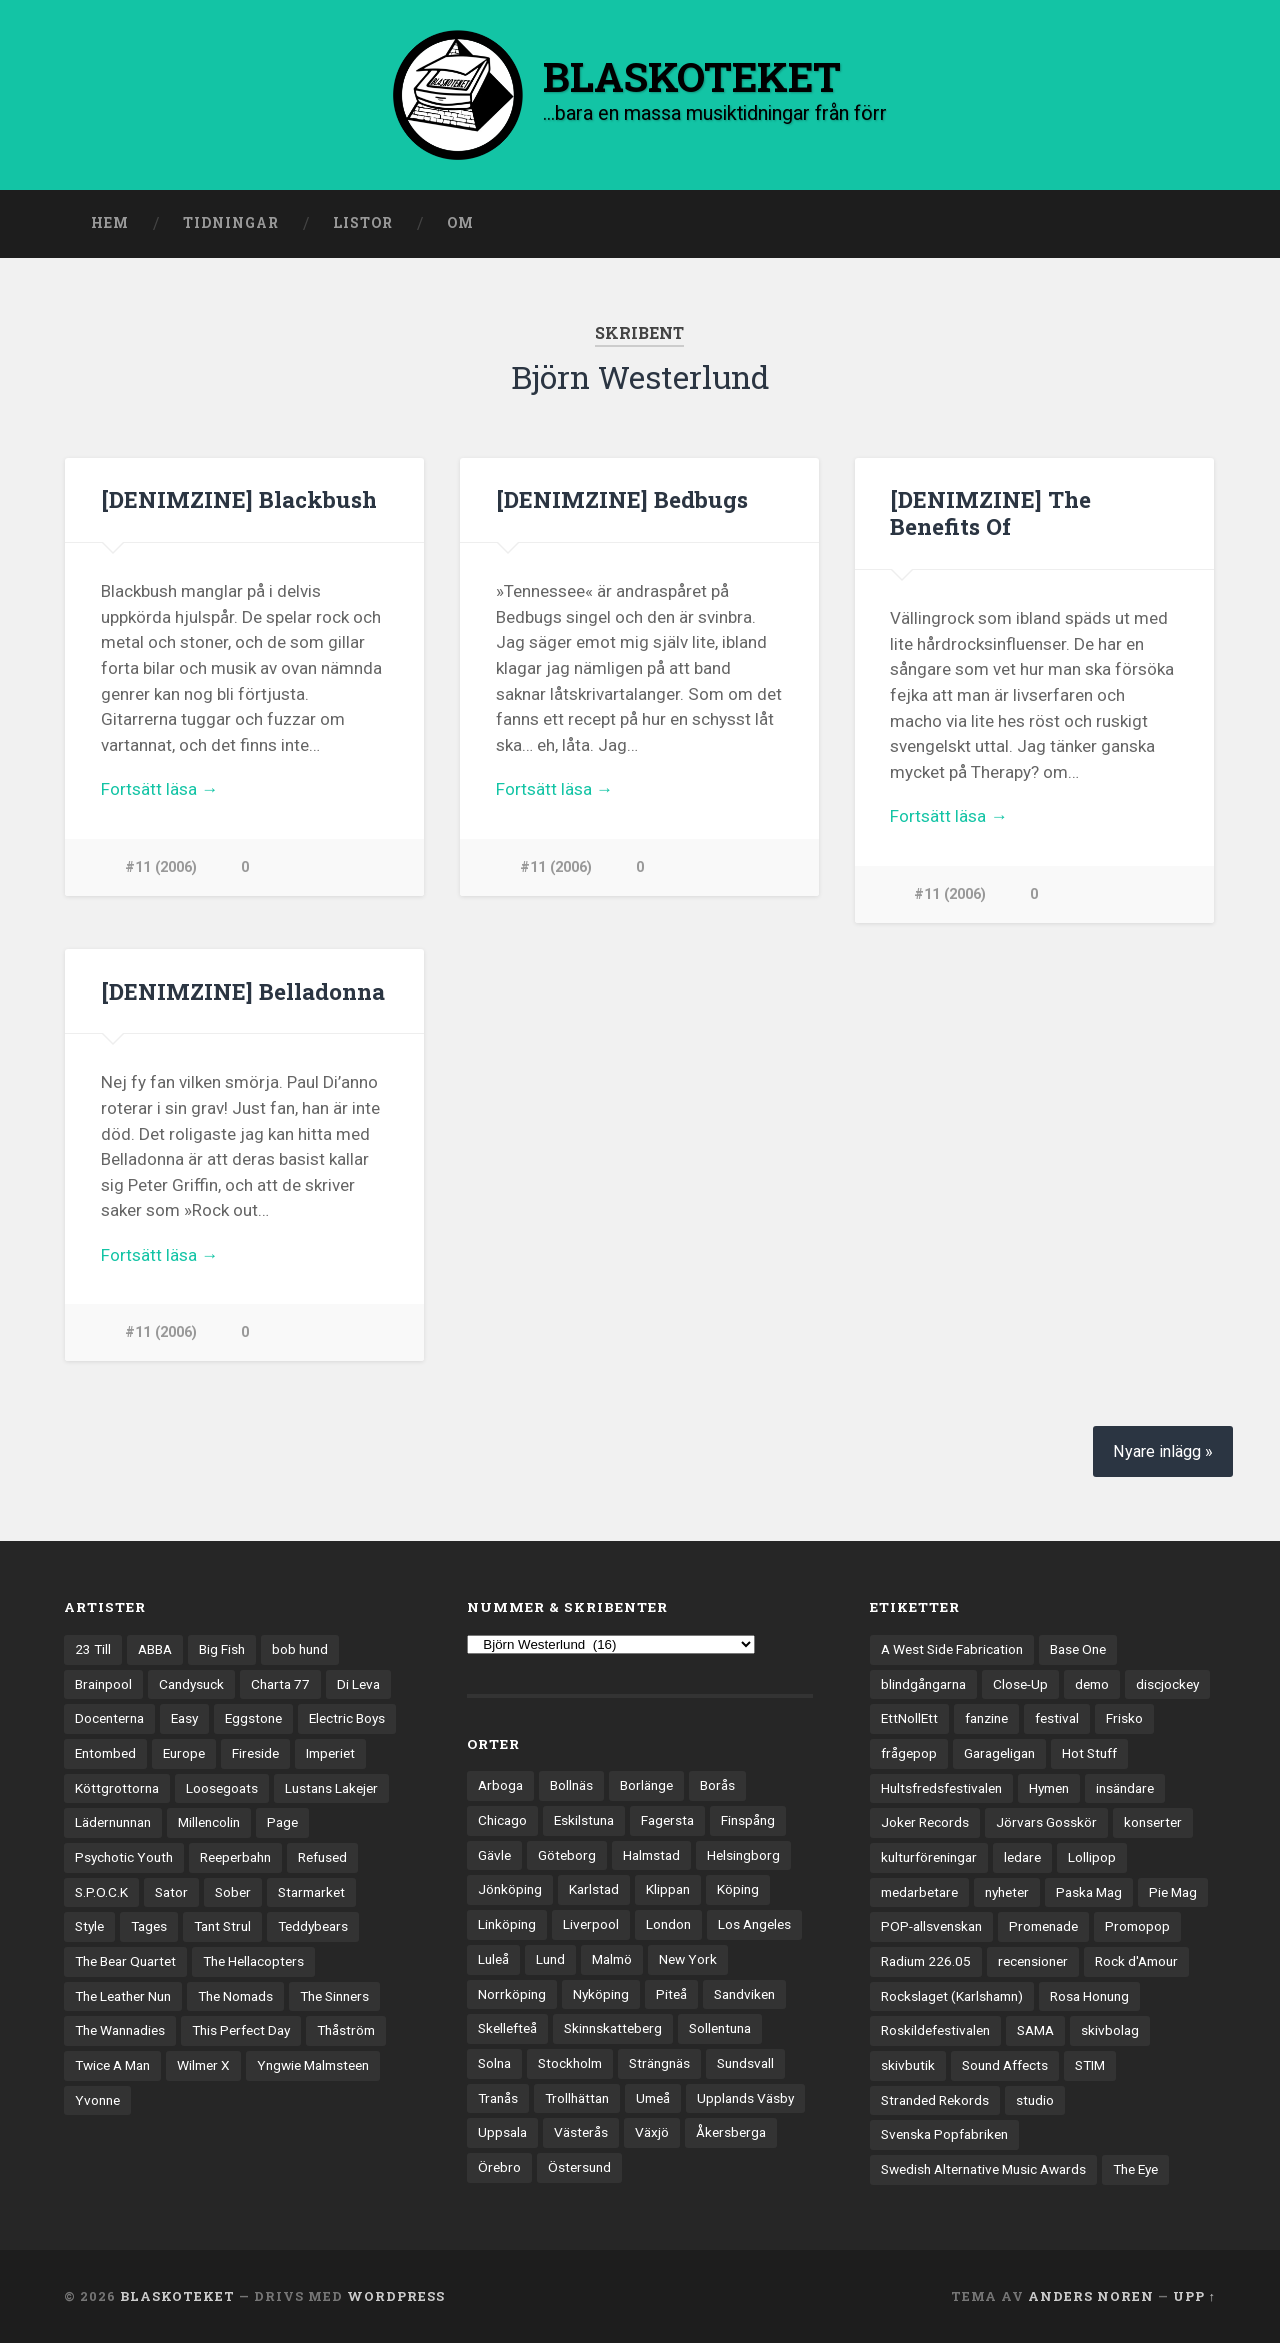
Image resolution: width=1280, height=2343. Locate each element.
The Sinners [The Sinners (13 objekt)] (334, 1996)
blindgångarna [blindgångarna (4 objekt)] (923, 1684)
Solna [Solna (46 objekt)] (494, 2063)
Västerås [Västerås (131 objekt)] (581, 2133)
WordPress (396, 2296)
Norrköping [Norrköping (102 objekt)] (512, 1994)
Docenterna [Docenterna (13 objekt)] (109, 1719)
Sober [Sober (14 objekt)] (233, 1892)
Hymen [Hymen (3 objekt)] (1049, 1788)
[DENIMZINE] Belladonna (243, 991)
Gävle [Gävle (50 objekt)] (494, 1855)
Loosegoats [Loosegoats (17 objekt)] (222, 1788)
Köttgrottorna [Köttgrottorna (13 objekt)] (117, 1788)
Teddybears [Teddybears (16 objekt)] (313, 1927)
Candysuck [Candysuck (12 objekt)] (191, 1684)
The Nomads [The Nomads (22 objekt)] (235, 1996)
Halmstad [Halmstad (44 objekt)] (651, 1855)
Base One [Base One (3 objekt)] (1078, 1649)
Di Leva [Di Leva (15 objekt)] (358, 1684)
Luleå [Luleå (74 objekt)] (493, 1959)
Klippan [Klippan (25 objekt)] (668, 1890)
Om (460, 223)
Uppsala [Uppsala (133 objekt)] (502, 2133)
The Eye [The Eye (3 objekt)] (1135, 2170)
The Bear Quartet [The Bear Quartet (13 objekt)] (125, 1962)
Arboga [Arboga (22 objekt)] (500, 1786)
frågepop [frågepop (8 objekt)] (909, 1753)
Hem (110, 223)
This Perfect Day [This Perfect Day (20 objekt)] (241, 2031)
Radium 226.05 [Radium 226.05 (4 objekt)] (926, 1962)
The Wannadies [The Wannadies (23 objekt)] (120, 2031)
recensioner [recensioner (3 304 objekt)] (1033, 1962)
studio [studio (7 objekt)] (1035, 2100)
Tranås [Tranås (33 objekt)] (498, 2098)
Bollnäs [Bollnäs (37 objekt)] (571, 1786)
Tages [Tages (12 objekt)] (149, 1927)
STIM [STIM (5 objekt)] (1090, 2066)
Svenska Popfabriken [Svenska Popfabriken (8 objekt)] (944, 2135)
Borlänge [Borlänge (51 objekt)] (646, 1786)
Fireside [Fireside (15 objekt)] (255, 1753)
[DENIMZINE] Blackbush (239, 499)
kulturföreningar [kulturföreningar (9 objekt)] (929, 1858)
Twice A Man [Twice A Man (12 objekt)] (112, 2066)
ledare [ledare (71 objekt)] (1022, 1858)
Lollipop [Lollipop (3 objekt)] (1092, 1858)
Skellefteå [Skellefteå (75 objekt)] (507, 2029)
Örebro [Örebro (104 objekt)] (499, 2167)
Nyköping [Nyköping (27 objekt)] (601, 1994)
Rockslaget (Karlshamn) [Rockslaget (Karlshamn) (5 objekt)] (952, 1996)
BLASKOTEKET (177, 2296)
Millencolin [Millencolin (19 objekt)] (209, 1823)
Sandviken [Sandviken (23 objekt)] (744, 1994)
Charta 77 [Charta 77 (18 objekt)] (280, 1684)
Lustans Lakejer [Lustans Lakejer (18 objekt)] (331, 1788)
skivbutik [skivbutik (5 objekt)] (908, 2066)
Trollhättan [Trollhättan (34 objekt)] (577, 2098)
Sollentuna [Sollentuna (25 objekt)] (720, 2029)
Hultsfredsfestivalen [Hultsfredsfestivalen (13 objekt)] (941, 1788)
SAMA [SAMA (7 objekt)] (1035, 2031)
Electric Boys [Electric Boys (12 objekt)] (347, 1719)
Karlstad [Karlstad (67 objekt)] (594, 1890)
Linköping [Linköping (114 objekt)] (507, 1925)
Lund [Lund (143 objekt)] (550, 1959)
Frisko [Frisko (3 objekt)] (1124, 1719)
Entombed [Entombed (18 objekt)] (105, 1753)
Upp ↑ (1194, 2296)
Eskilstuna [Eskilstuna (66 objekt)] (584, 1821)
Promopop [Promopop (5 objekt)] (1137, 1927)
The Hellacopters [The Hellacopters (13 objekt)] (253, 1962)
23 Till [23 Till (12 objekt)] (93, 1649)
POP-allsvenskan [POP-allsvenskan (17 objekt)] (931, 1927)
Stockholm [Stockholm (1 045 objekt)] (570, 2063)
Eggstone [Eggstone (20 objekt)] (253, 1719)
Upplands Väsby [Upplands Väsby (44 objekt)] (745, 2098)
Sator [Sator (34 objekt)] (171, 1892)
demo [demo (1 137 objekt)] (1092, 1684)
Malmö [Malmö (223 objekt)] (612, 1959)
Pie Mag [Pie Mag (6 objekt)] (1173, 1892)
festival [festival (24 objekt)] (1057, 1719)
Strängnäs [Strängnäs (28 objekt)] (659, 2063)
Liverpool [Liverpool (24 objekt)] (591, 1925)
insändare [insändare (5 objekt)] (1125, 1788)
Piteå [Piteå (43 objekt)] (671, 1994)
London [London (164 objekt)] (668, 1925)
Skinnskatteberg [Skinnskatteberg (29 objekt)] (613, 2029)
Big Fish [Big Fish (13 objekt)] (222, 1649)
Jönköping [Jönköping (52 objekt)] (510, 1890)
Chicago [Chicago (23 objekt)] (502, 1821)
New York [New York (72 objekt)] (688, 1959)
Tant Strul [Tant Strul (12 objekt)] (222, 1927)
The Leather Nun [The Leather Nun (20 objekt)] (123, 1996)
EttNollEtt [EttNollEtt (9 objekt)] (909, 1719)
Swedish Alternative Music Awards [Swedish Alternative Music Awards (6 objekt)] (983, 2170)
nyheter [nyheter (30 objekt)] (1007, 1892)
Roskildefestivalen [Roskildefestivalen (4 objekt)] (935, 2031)
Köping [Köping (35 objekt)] (738, 1890)
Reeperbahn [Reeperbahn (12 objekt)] (235, 1858)
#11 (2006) (161, 867)
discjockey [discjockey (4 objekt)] (1167, 1684)
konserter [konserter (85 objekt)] (1153, 1823)
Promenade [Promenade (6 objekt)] (1043, 1927)
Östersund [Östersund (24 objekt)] (579, 2167)
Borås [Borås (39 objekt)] (717, 1786)
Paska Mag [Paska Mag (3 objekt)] (1089, 1892)
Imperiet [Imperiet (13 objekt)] (330, 1753)
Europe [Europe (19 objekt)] (184, 1753)
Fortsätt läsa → (159, 789)
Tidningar (231, 223)
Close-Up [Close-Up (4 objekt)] (1020, 1684)
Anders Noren (1091, 2296)
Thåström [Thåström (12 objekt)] (346, 2031)
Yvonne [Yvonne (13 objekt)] (97, 2100)
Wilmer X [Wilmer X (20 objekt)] (203, 2066)
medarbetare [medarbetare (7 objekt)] (919, 1892)
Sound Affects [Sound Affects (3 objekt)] (1005, 2066)
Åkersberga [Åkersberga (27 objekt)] (731, 2133)
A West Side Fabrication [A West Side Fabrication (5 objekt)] (952, 1649)
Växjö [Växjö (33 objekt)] (652, 2133)
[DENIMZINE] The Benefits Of (990, 512)
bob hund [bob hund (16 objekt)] (300, 1649)
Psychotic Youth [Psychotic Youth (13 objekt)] (124, 1858)
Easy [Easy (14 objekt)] (184, 1719)
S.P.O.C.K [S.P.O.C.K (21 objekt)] (101, 1892)
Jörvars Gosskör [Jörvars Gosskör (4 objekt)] (1046, 1823)
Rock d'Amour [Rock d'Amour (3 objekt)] (1136, 1962)
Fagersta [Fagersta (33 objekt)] (667, 1821)
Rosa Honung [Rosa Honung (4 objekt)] (1089, 1996)
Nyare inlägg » (1163, 1452)
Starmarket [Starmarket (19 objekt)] (311, 1892)
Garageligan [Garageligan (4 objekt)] (999, 1753)
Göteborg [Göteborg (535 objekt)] (567, 1855)
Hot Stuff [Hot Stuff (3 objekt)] (1089, 1753)
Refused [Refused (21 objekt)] (322, 1858)
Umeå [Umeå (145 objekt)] (653, 2098)
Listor (363, 223)
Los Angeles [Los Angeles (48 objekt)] (754, 1925)
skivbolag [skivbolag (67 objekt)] (1110, 2031)
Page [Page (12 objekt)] (282, 1823)
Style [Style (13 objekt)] (89, 1927)
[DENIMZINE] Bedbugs (622, 499)
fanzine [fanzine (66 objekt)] (986, 1719)
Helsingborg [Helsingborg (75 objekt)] (743, 1855)
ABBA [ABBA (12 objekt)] (155, 1649)
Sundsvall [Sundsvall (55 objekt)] (745, 2063)
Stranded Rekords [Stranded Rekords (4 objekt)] (935, 2100)
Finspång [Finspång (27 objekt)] (748, 1821)
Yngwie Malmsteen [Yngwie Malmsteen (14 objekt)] (313, 2066)
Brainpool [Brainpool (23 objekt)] (103, 1684)
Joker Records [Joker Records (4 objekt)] (925, 1823)
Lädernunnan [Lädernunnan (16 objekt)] (113, 1823)
